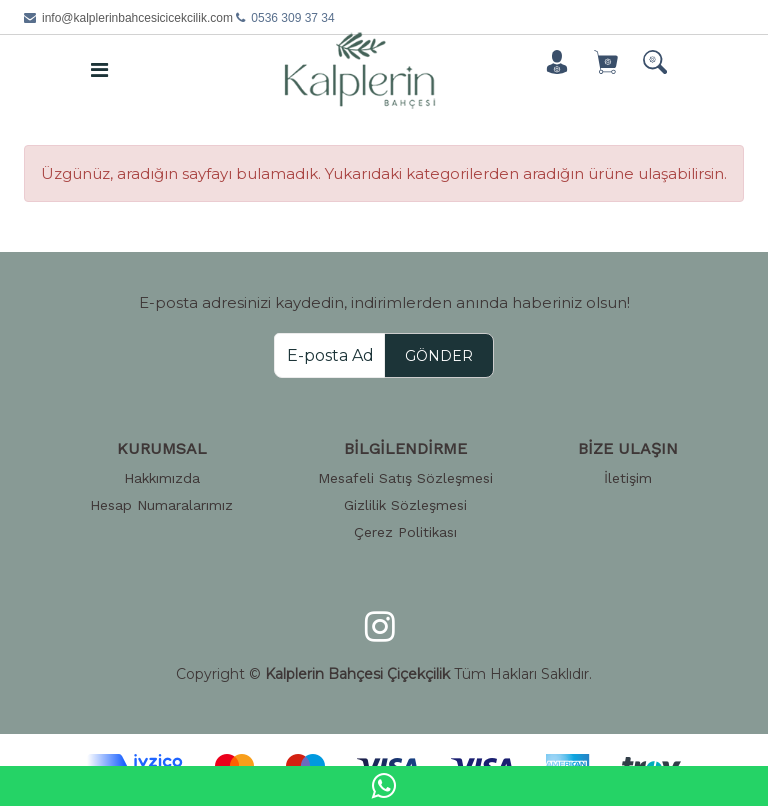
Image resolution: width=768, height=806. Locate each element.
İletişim (628, 478)
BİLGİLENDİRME (405, 448)
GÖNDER (439, 356)
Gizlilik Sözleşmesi (405, 505)
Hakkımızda (162, 478)
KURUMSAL (162, 448)
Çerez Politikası (405, 532)
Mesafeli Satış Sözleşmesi (405, 478)
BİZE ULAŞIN (628, 448)
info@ (137, 18)
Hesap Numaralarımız (161, 505)
